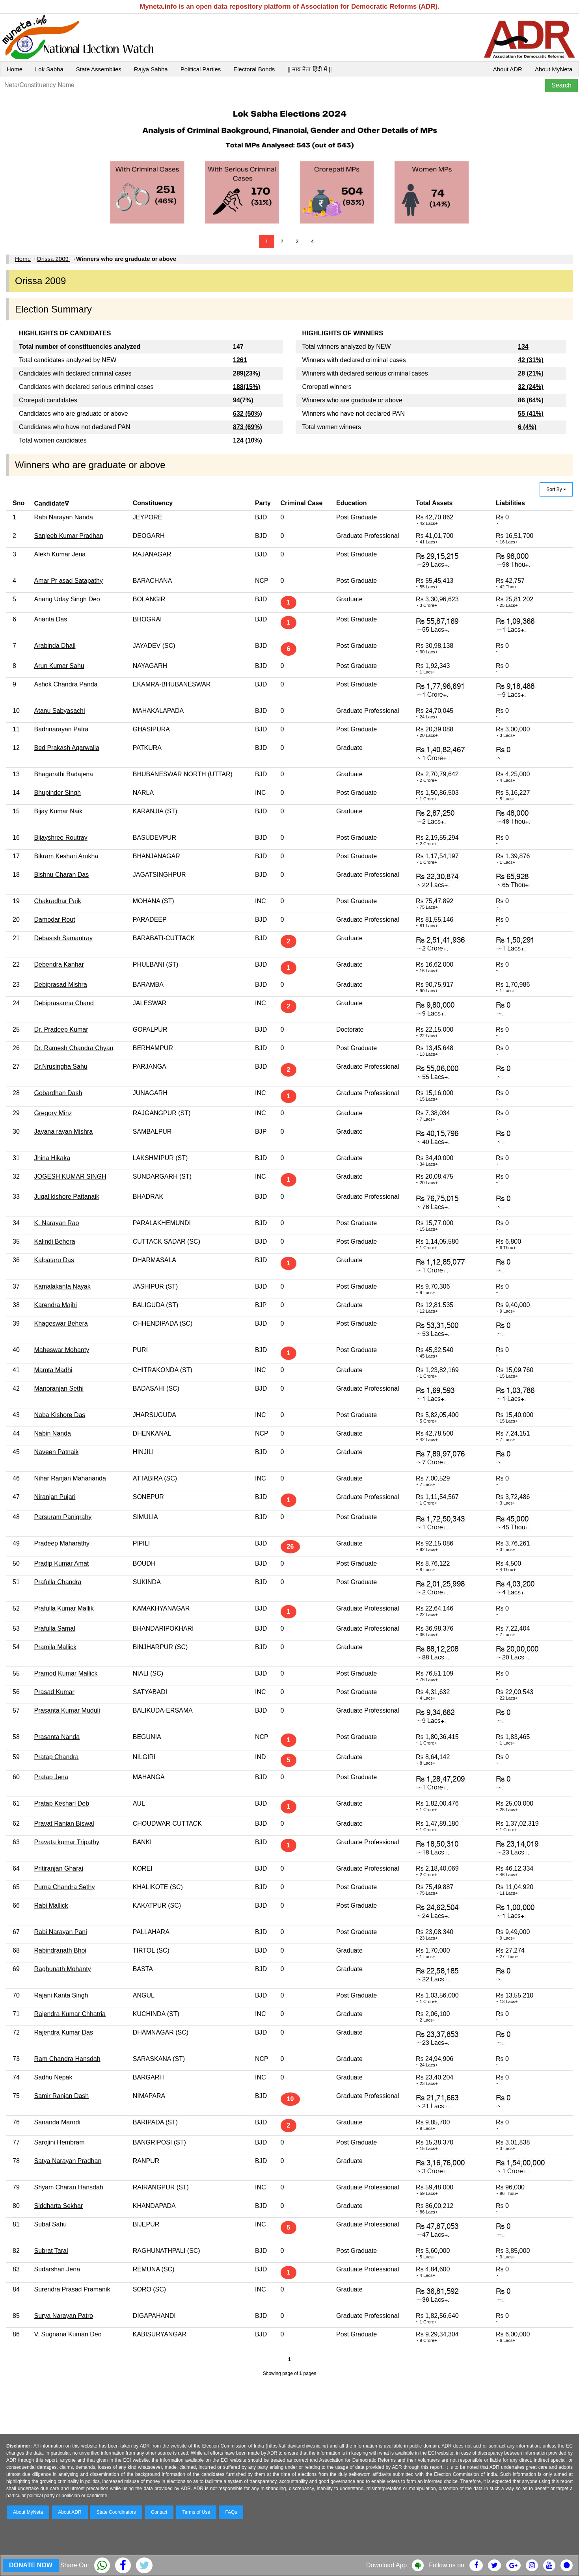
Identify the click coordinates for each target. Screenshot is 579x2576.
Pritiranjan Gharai (59, 1868)
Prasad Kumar (54, 1692)
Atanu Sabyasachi (59, 710)
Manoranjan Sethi (59, 1388)
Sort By (556, 489)
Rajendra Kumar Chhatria (70, 2014)
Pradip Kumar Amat (61, 1563)
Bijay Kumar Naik (58, 811)
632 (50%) (247, 413)
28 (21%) (531, 373)
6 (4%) (527, 427)
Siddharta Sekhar (58, 2205)
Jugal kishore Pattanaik (66, 1196)
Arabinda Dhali (55, 645)
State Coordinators (116, 2512)
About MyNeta (553, 69)
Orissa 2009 (53, 258)
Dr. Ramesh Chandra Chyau (74, 1048)
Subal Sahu (50, 2224)
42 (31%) (531, 360)
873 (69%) (247, 427)
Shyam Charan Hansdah (68, 2187)
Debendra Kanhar (59, 964)
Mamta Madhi (53, 1370)
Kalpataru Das (54, 1260)
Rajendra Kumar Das (63, 2032)
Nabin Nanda (52, 1433)
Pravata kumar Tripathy (66, 1842)
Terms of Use (196, 2512)
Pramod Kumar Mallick (66, 1673)
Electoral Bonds (254, 69)
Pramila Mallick (55, 1647)
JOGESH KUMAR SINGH (70, 1176)
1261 (240, 360)
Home (14, 69)
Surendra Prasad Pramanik (72, 2289)
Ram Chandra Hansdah (67, 2058)
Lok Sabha (49, 69)
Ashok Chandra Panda (66, 684)
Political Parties (201, 69)
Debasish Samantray (63, 938)
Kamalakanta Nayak (62, 1286)
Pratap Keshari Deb (61, 1803)
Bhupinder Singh (57, 792)
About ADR (507, 69)
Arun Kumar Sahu (59, 665)
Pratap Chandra (56, 1757)
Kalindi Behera (54, 1241)
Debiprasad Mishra (60, 984)
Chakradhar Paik (57, 901)
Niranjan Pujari (55, 1497)
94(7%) (243, 400)
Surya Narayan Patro (63, 2315)
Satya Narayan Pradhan (68, 2161)
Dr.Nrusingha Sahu (61, 1066)
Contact (159, 2512)
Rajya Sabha (151, 69)
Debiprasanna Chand (64, 1003)
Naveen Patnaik (56, 1452)
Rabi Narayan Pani (60, 1932)
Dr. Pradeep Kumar (61, 1029)
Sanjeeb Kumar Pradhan (68, 535)
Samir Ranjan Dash (61, 2095)
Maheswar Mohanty (61, 1350)
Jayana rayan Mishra (63, 1131)
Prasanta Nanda (57, 1736)
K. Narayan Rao (56, 1223)
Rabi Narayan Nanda (63, 517)
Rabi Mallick (51, 1905)
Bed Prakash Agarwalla (66, 747)
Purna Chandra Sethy (64, 1887)
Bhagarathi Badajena (63, 774)
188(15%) (246, 386)
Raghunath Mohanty (62, 1969)
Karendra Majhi (55, 1305)
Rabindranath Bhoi (60, 1950)
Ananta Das (50, 619)
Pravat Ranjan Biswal (64, 1823)
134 (523, 346)
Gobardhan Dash (58, 1093)
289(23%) (246, 373)
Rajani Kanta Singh (61, 1995)
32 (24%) (531, 386)
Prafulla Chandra (58, 1582)
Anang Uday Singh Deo (67, 599)
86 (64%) (531, 400)
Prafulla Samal (54, 1628)
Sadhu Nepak (53, 2077)
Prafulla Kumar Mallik (64, 1608)
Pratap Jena (51, 1777)
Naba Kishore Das (60, 1415)
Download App (386, 2565)
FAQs (231, 2512)
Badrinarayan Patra (61, 729)
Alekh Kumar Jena (60, 554)
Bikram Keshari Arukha (66, 856)
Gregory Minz (53, 1113)
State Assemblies (98, 69)
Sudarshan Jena (57, 2269)
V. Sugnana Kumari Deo (68, 2334)
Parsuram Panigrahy (63, 1517)
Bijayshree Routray (61, 837)
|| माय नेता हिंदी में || (309, 69)
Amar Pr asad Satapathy (68, 580)
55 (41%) (531, 413)
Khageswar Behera (61, 1323)
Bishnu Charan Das (61, 874)
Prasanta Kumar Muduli (67, 1710)
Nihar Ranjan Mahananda (70, 1478)
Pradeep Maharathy (62, 1543)
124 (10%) (247, 440)
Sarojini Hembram (59, 2142)
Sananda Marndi (57, 2122)
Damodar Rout (54, 919)
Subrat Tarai (51, 2250)
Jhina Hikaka (52, 1158)
